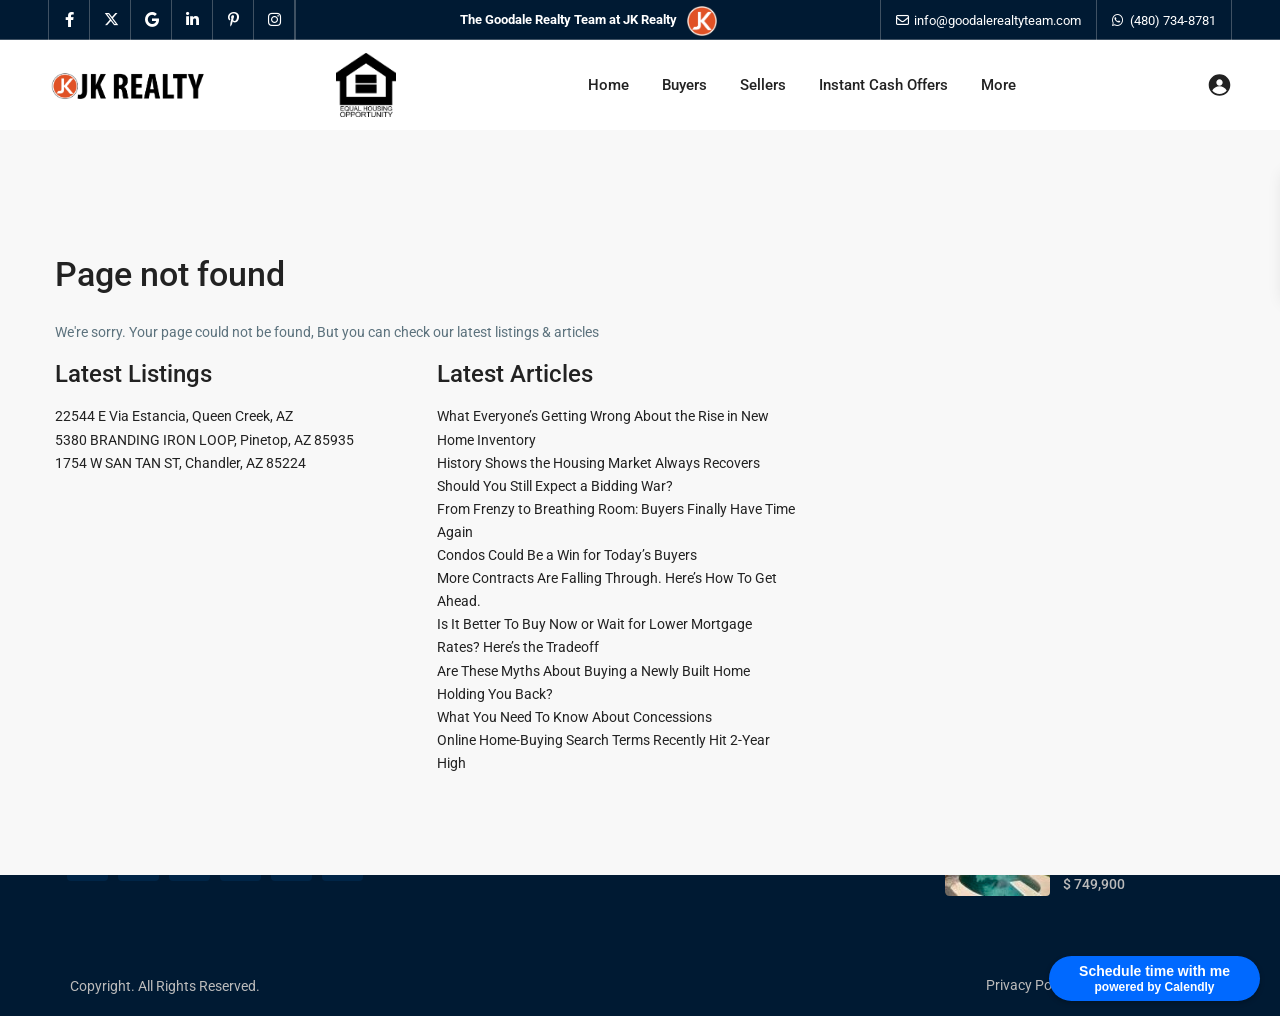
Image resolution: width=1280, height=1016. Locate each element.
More (998, 85)
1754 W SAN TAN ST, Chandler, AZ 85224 (180, 463)
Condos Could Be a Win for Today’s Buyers (567, 555)
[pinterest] (233, 20)
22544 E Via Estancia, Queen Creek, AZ (174, 416)
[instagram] (274, 20)
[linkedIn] (192, 20)
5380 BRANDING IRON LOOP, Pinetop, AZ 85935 (204, 440)
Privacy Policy (1029, 985)
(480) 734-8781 (1173, 20)
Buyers (684, 85)
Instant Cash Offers (883, 85)
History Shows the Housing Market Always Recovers (598, 463)
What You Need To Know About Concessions (574, 717)
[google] (151, 20)
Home (608, 85)
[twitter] (110, 20)
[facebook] (69, 20)
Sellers (763, 85)
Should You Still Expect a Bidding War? (555, 486)
